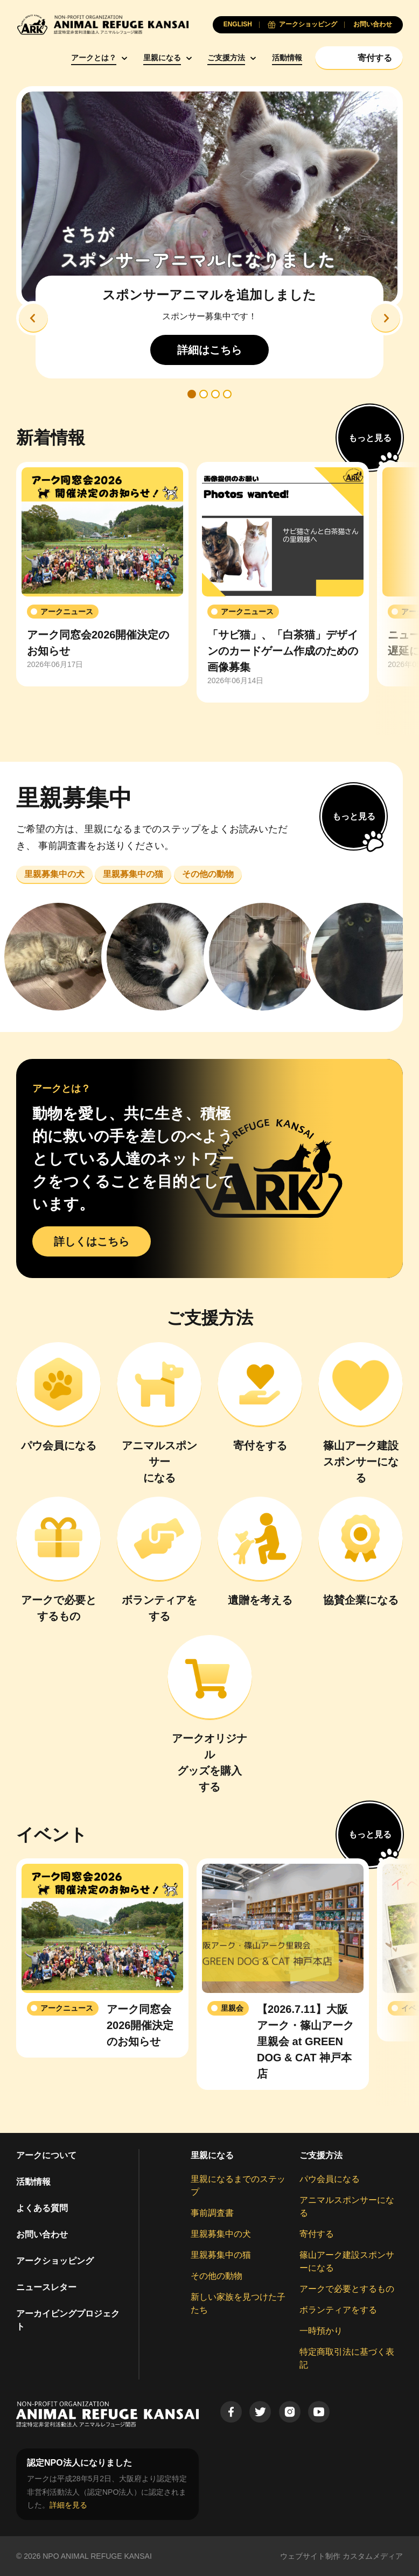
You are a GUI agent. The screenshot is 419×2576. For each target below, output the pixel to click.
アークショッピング (55, 2260)
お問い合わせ (42, 2234)
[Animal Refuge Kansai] (102, 24)
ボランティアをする (338, 2309)
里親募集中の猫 (221, 2254)
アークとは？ (93, 57)
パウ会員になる (329, 2179)
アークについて (46, 2155)
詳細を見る (68, 2505)
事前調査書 (212, 2212)
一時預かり (321, 2330)
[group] (102, 574)
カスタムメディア (373, 2556)
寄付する (316, 2233)
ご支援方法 (226, 57)
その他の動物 (216, 2275)
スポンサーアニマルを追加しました (209, 295)
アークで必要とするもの (346, 2288)
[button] (33, 318)
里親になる (162, 57)
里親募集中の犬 (221, 2233)
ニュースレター (46, 2287)
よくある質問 (42, 2208)
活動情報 (287, 57)
